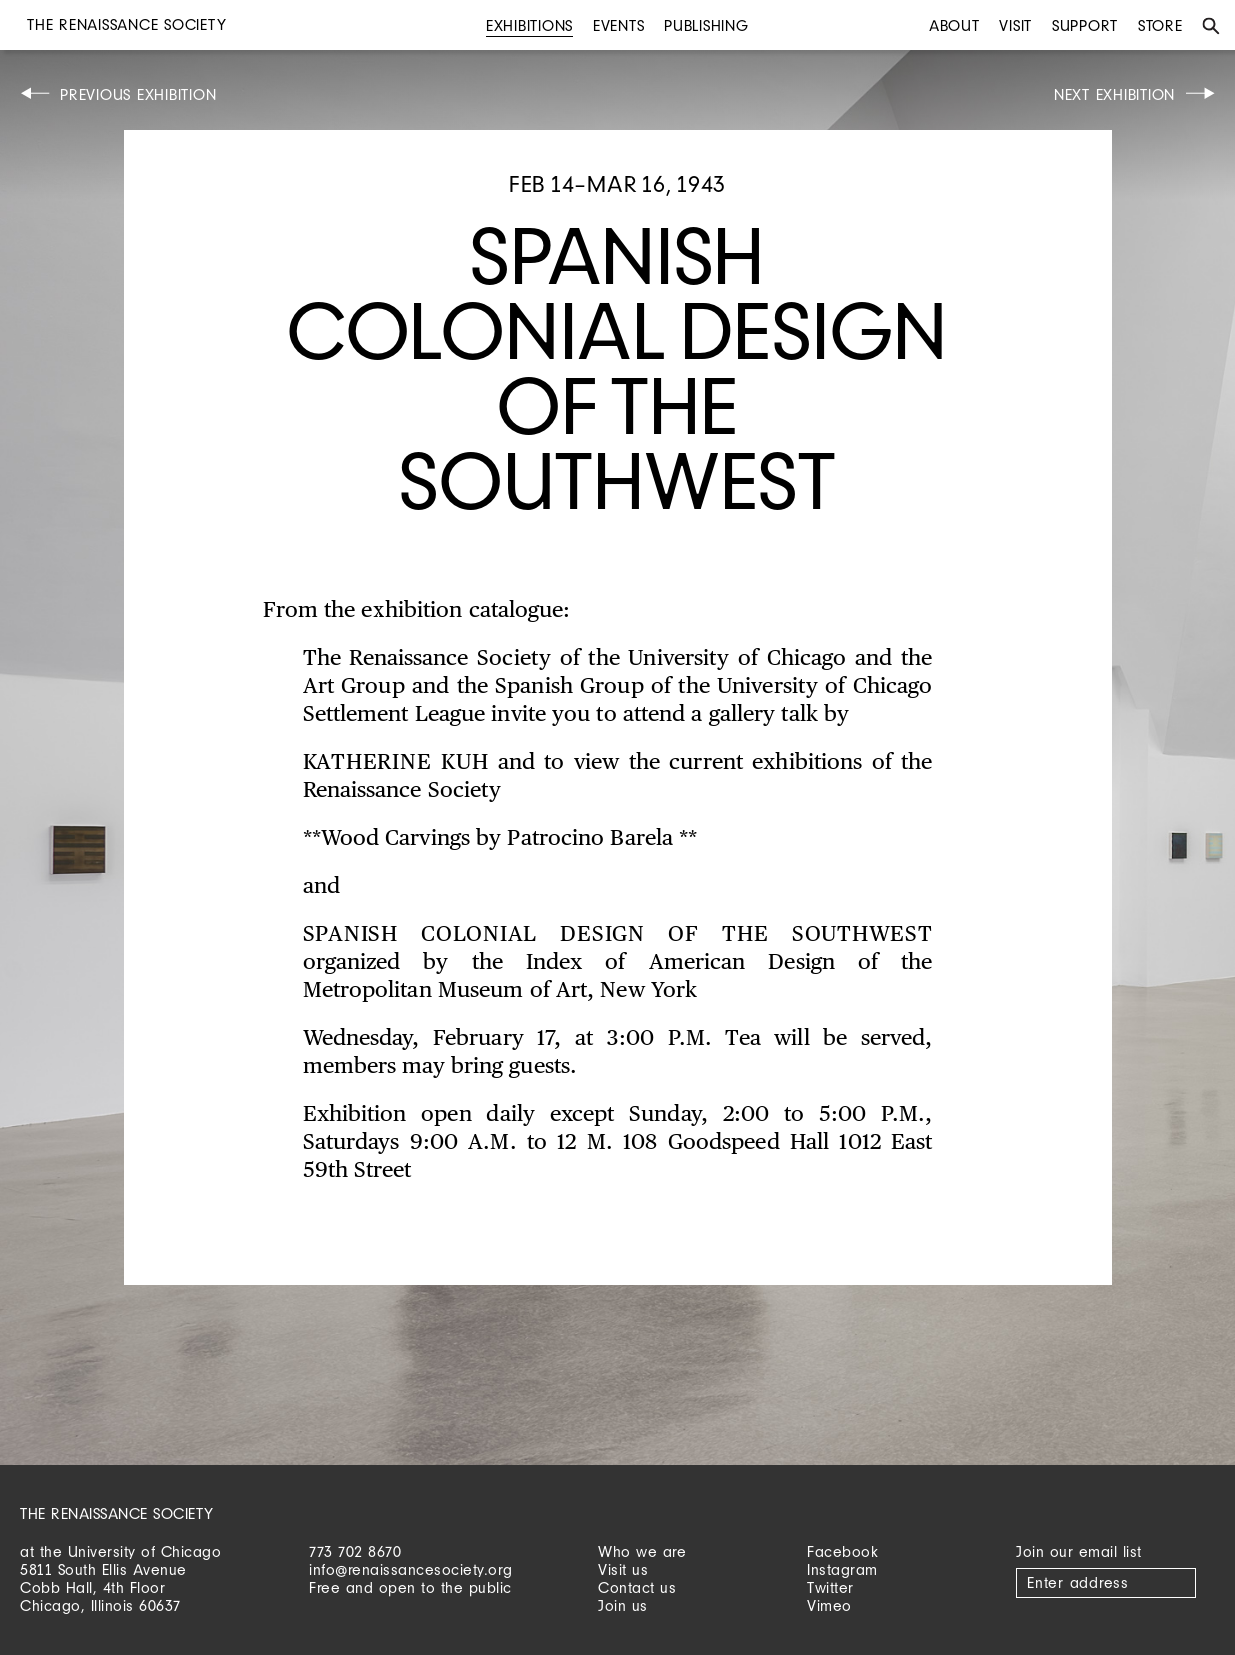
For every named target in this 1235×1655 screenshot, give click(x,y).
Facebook (842, 1551)
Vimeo (829, 1605)
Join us (623, 1605)
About (954, 25)
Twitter (830, 1587)
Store (1160, 25)
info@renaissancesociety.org (411, 1569)
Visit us (623, 1569)
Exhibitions (529, 25)
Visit (1015, 25)
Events (619, 25)
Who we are (642, 1551)
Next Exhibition (1114, 94)
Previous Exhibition (138, 94)
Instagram (842, 1569)
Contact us (637, 1587)
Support (1085, 25)
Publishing (706, 25)
